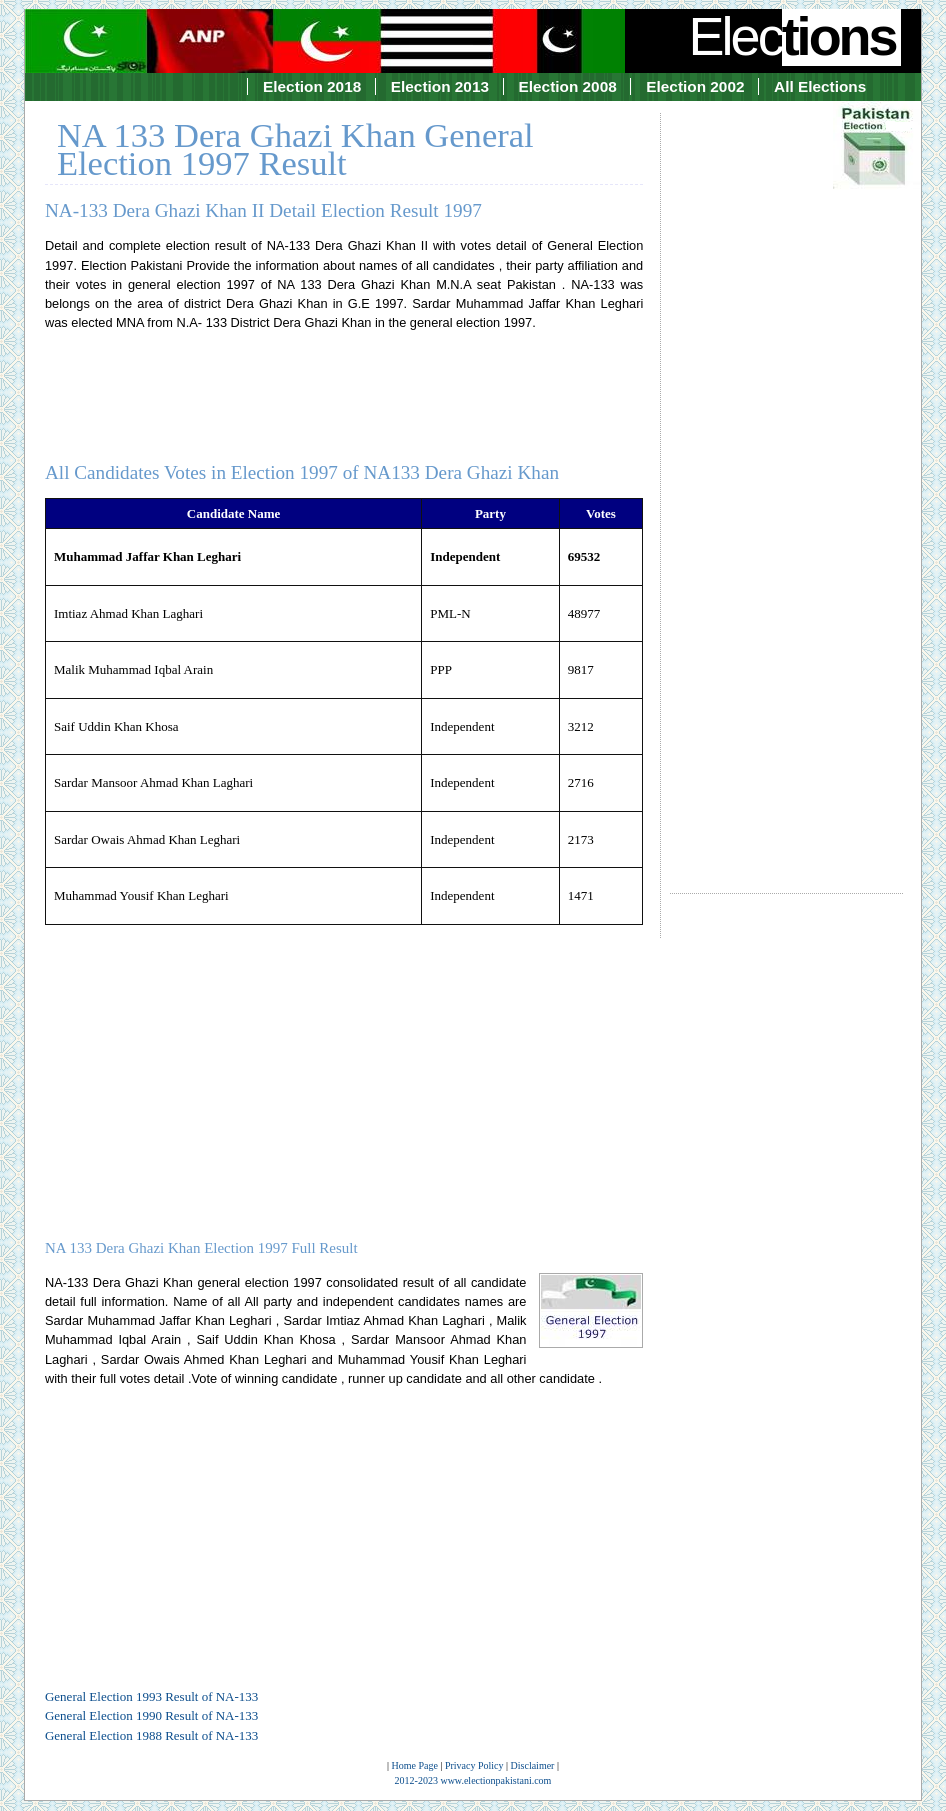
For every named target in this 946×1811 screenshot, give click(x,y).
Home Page (415, 1765)
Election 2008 (568, 86)
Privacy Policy (474, 1765)
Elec (795, 36)
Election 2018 (312, 86)
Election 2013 (440, 86)
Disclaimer (533, 1765)
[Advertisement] (786, 485)
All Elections (820, 86)
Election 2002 (695, 86)
